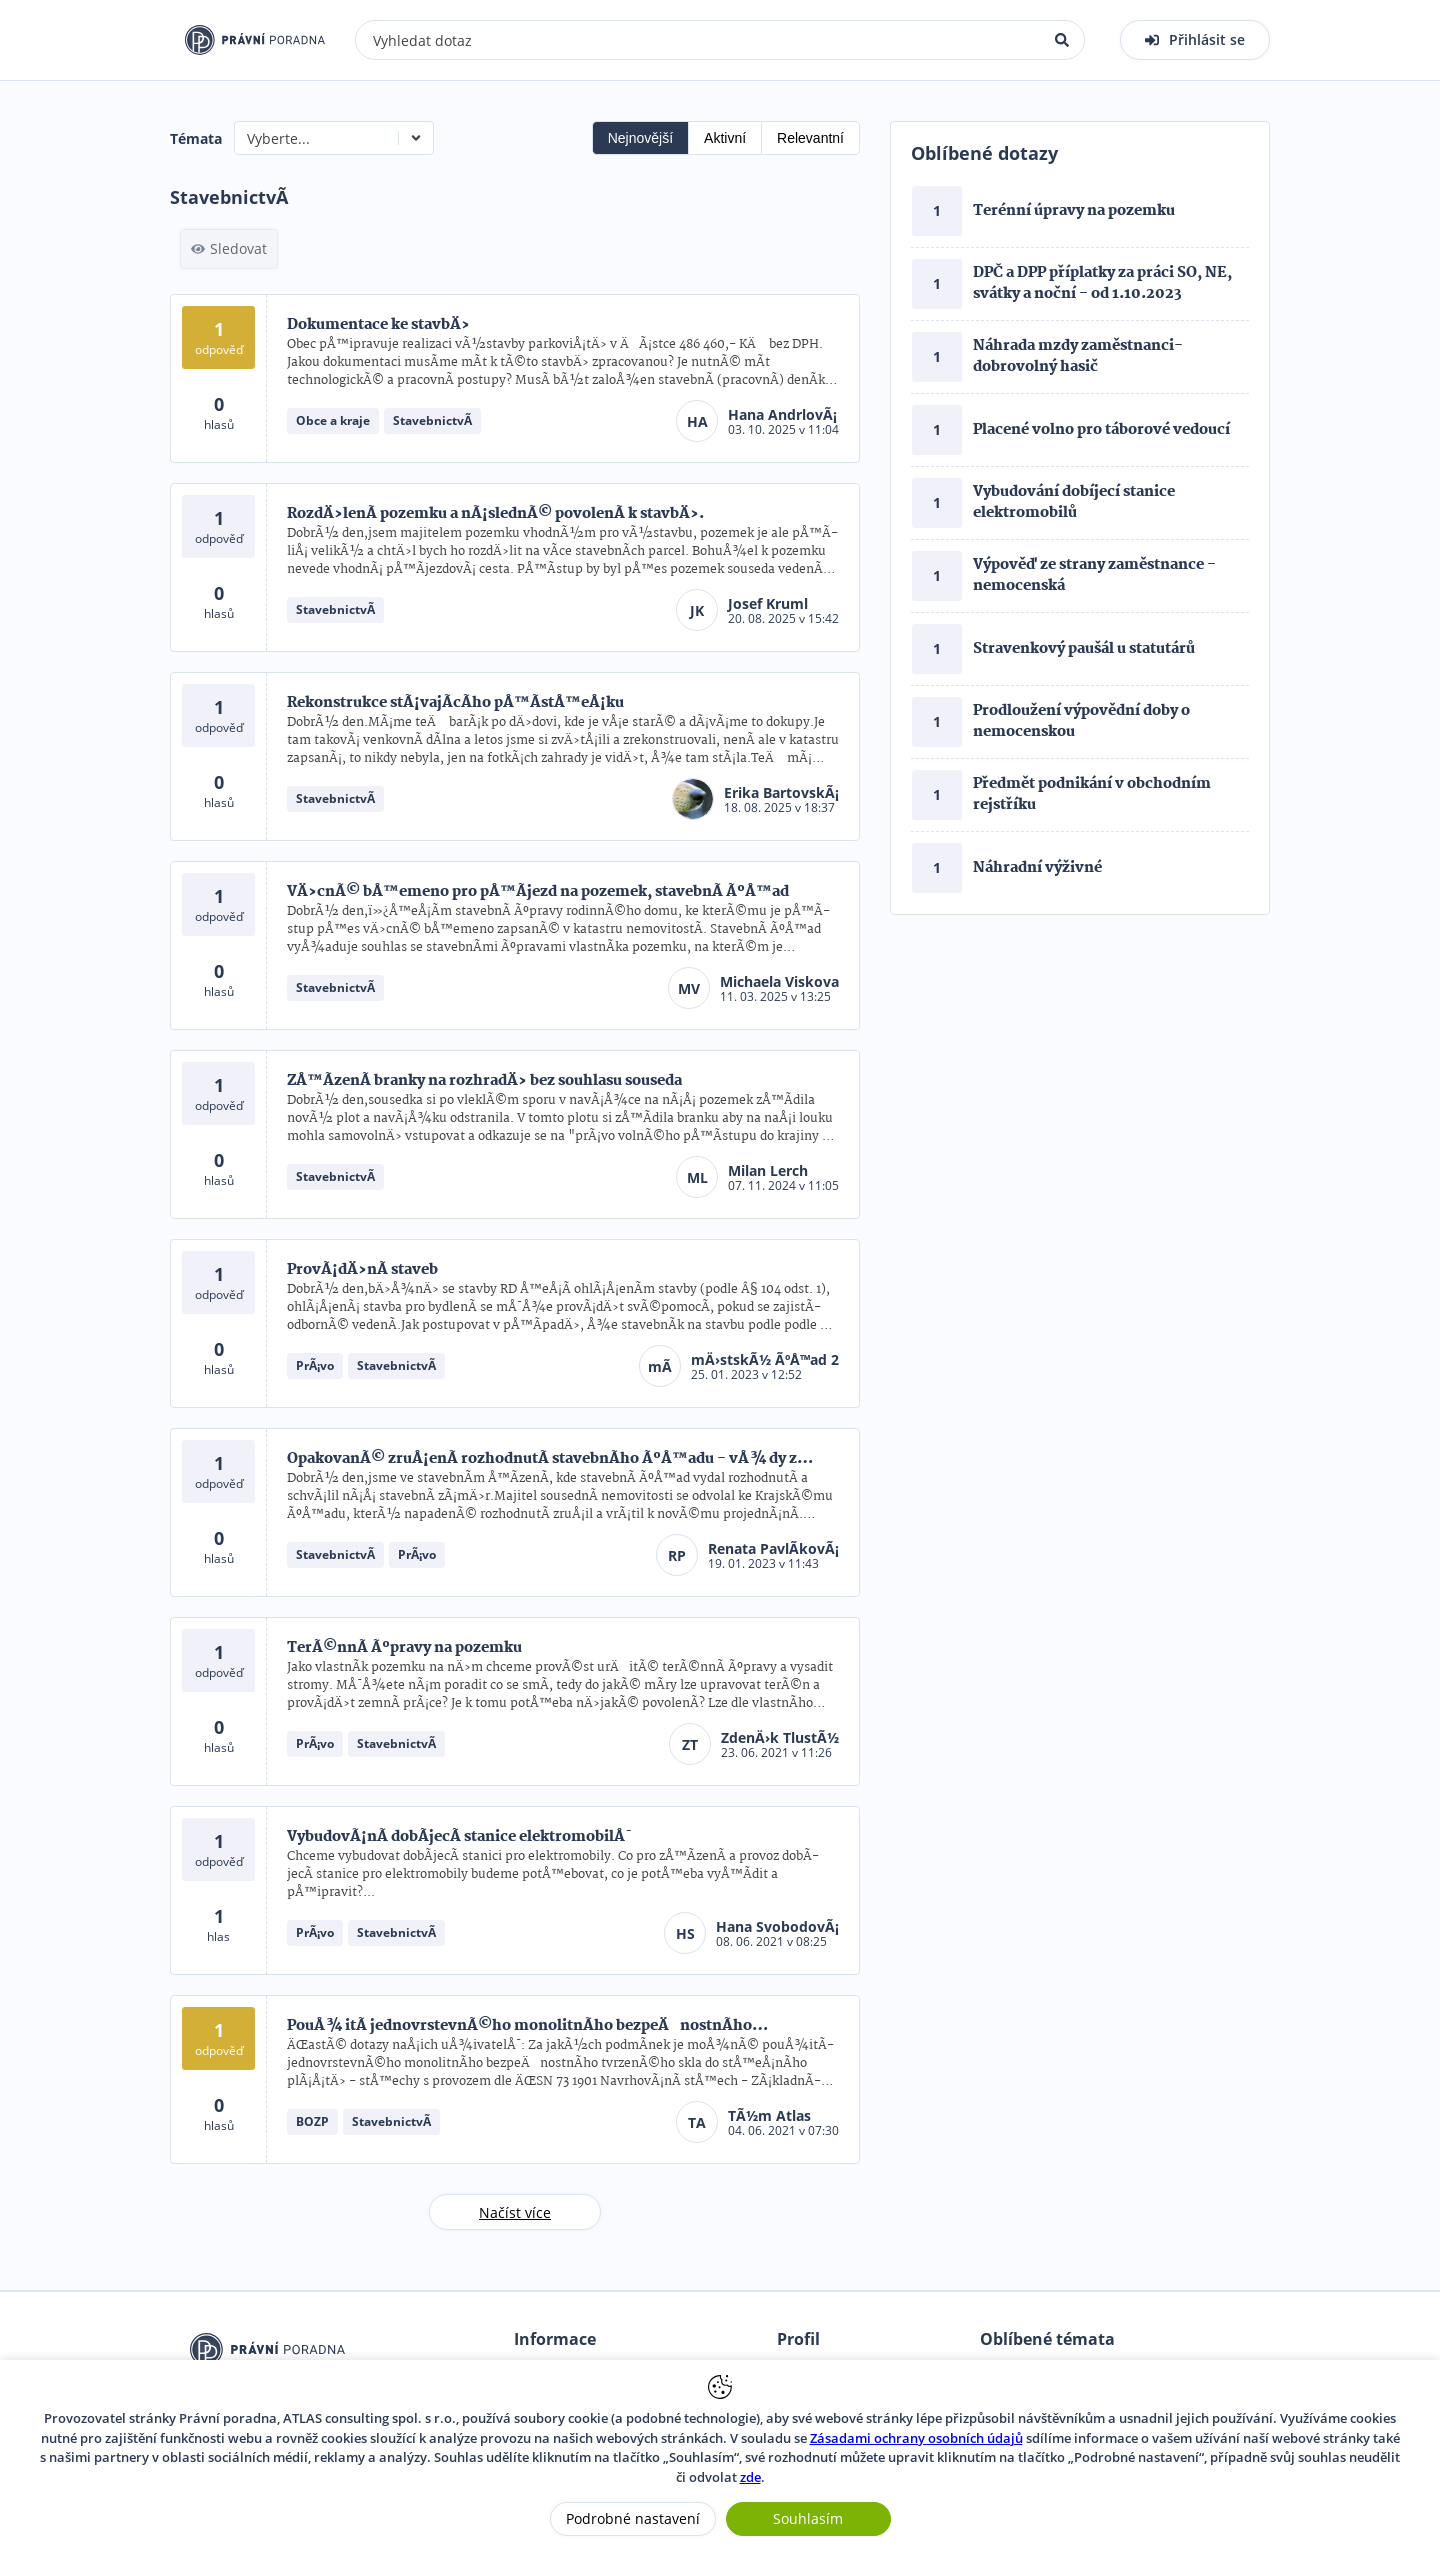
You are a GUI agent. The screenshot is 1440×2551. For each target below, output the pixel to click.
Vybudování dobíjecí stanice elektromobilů (1074, 502)
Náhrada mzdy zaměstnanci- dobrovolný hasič (1078, 356)
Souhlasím (808, 2518)
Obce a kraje (333, 420)
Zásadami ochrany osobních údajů (916, 2438)
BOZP (312, 2121)
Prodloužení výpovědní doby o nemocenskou (1081, 721)
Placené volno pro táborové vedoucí (1101, 430)
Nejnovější (640, 138)
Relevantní (810, 138)
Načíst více (515, 2212)
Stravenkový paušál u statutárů (1084, 649)
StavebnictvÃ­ (432, 420)
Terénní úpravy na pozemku (1074, 211)
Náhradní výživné (1037, 868)
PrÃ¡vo (315, 1365)
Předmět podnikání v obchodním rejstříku (1092, 794)
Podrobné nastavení (633, 2518)
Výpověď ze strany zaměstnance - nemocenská (1094, 575)
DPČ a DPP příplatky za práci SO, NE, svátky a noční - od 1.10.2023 (1102, 283)
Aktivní (725, 138)
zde (750, 2477)
